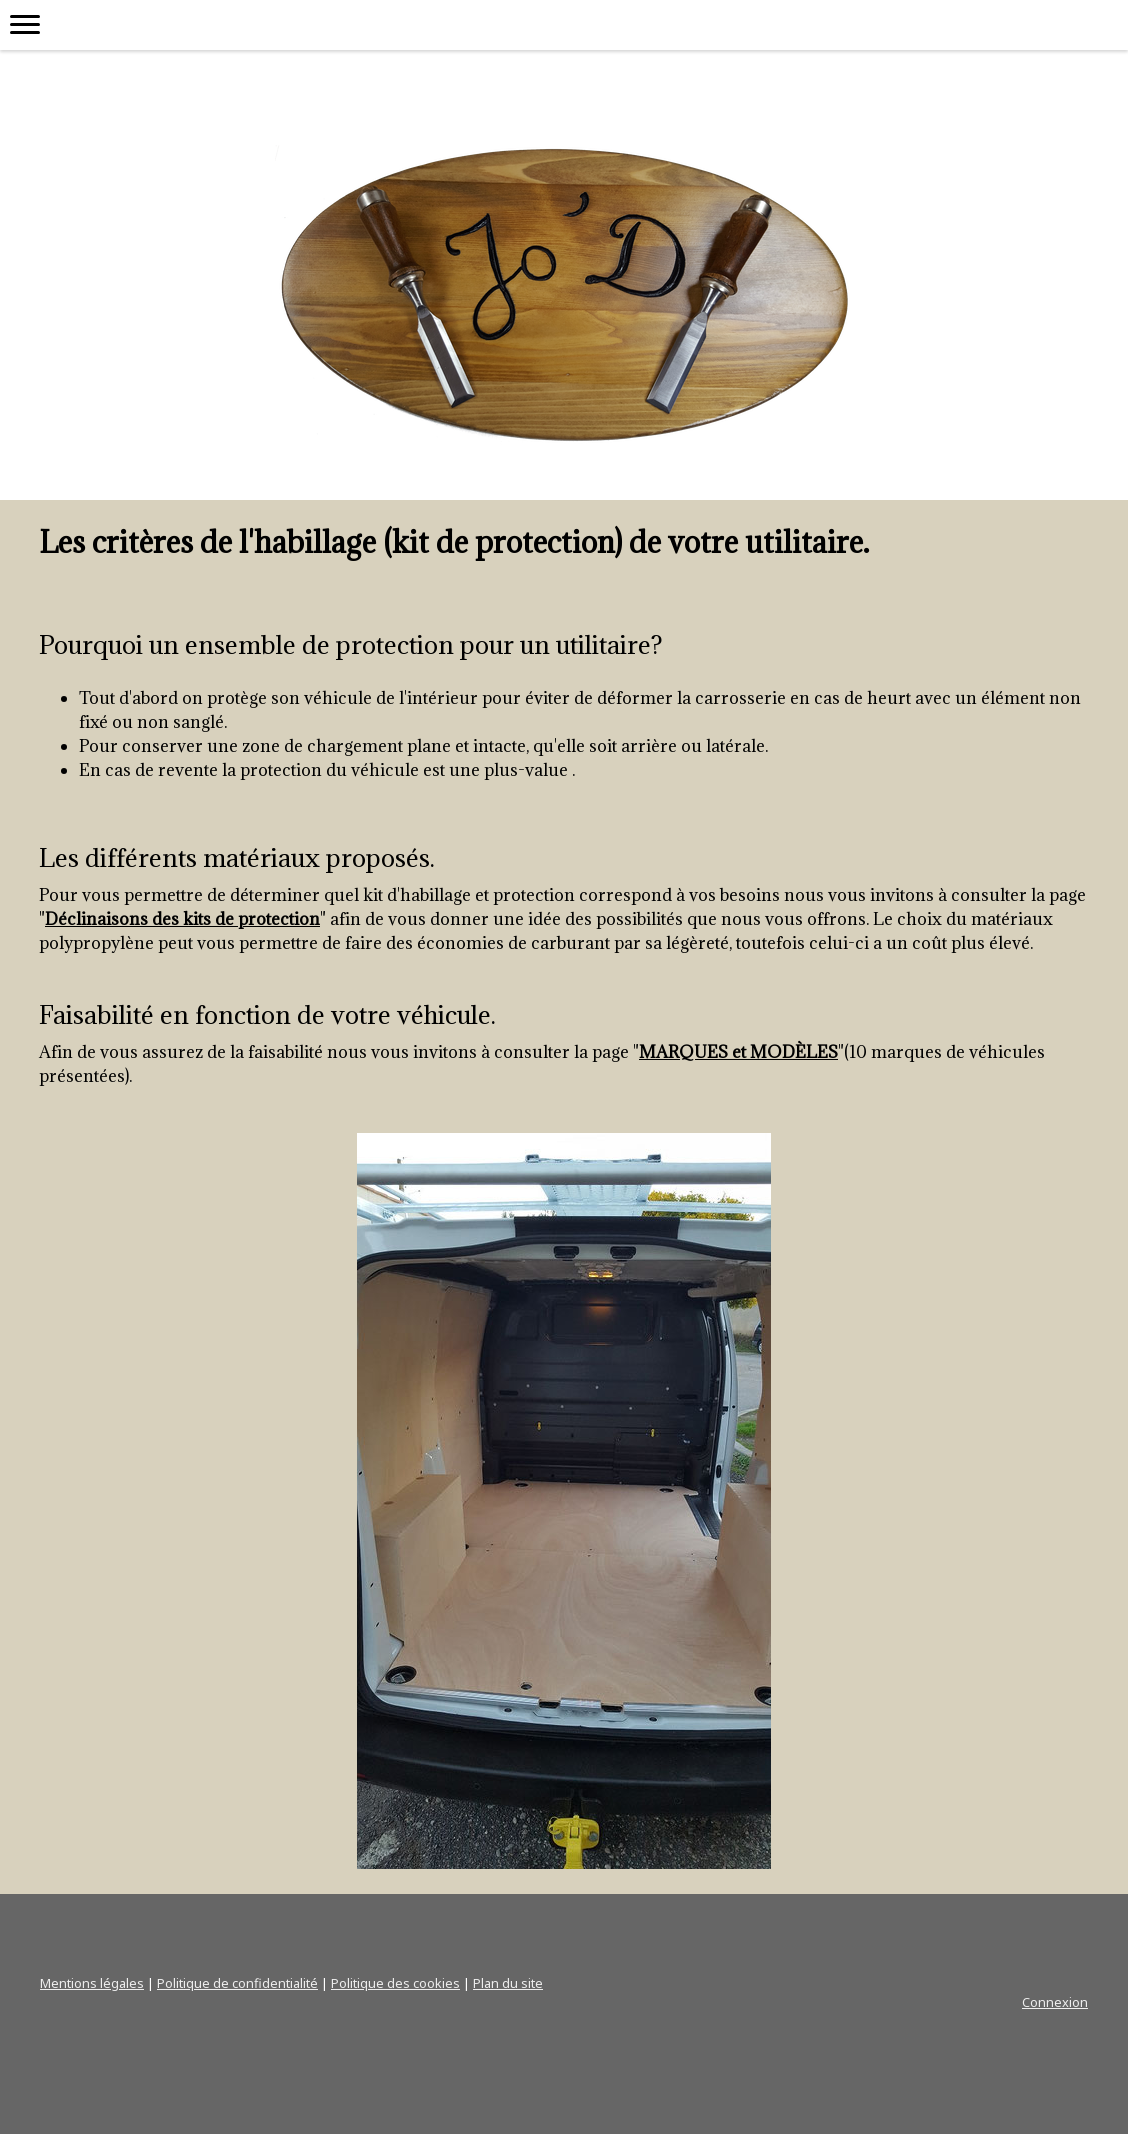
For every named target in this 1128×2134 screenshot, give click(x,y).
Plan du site (508, 1983)
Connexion (1055, 2002)
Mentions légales (92, 1983)
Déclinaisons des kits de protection (182, 919)
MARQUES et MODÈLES (738, 1052)
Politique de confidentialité (237, 1983)
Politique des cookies (395, 1983)
